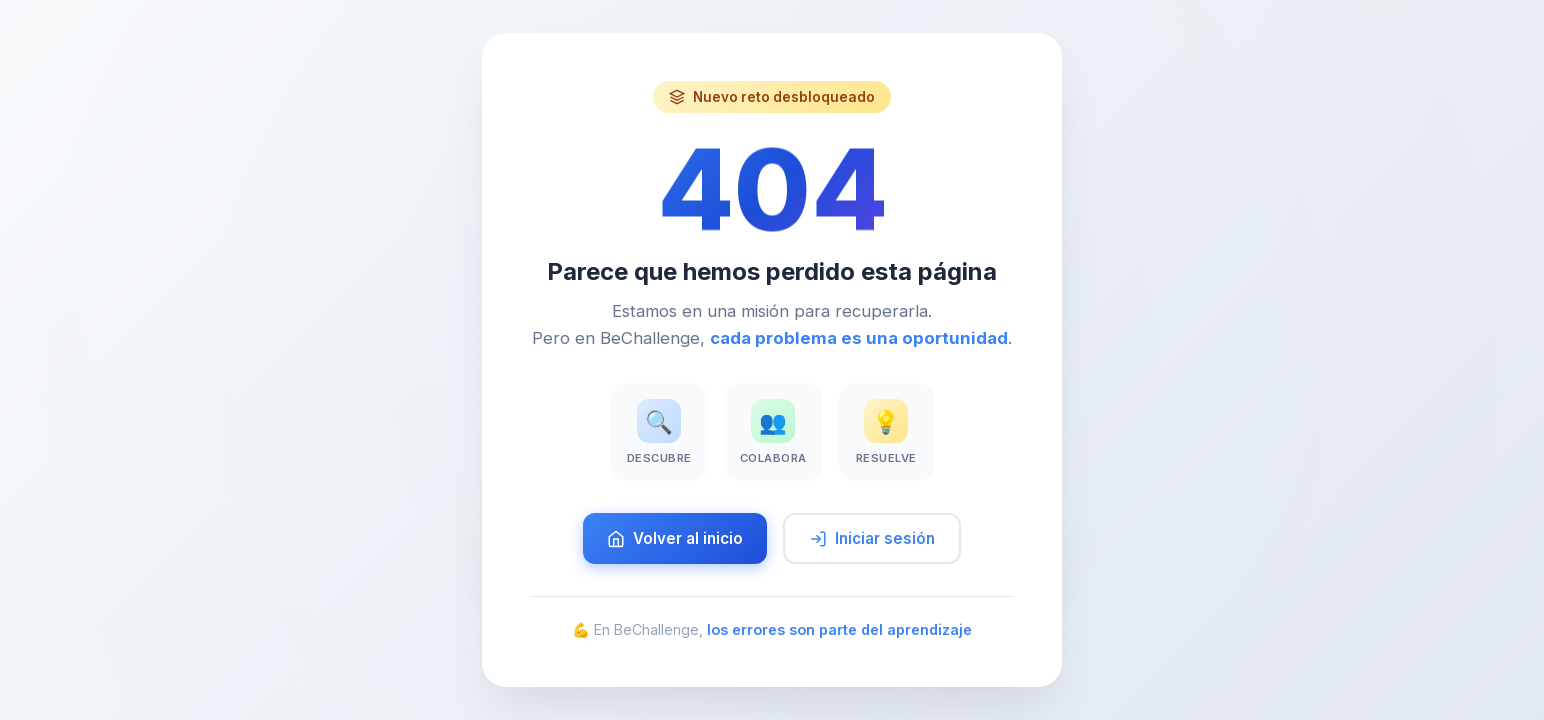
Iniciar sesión (872, 538)
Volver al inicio (675, 538)
